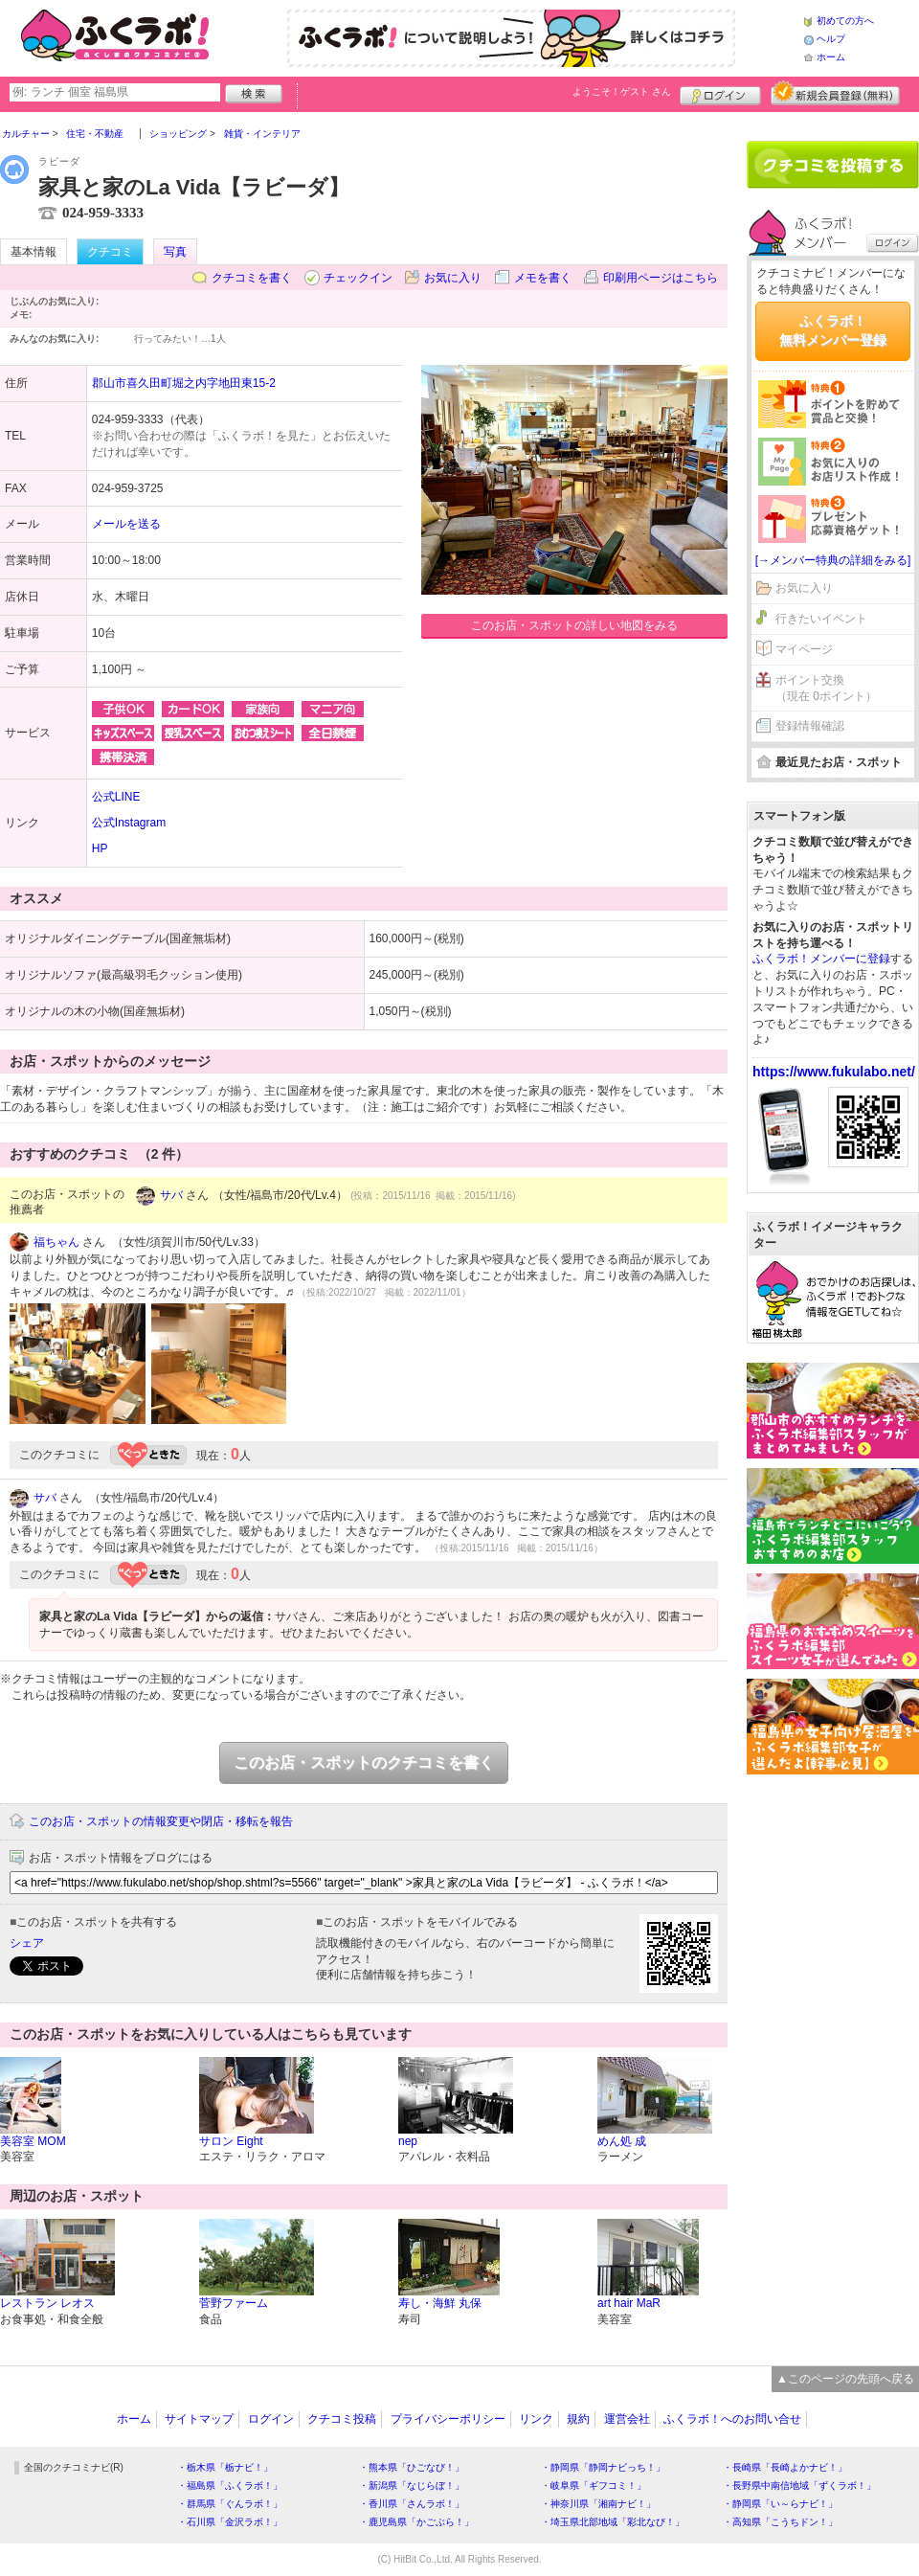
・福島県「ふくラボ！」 (229, 2485)
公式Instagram (129, 822)
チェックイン (358, 277)
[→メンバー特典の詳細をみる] (833, 560)
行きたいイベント (821, 618)
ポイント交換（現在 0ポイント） (826, 688)
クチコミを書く (252, 277)
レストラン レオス (47, 2303)
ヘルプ (831, 39)
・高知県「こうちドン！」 (780, 2522)
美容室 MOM (33, 2141)
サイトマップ (199, 2419)
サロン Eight (231, 2141)
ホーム (831, 57)
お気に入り (453, 277)
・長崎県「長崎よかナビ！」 (785, 2467)
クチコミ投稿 (341, 2419)
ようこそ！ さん (621, 91)
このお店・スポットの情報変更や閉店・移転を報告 (161, 1821)
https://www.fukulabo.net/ (833, 1071)
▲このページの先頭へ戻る (845, 2378)
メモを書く (543, 277)
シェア (27, 1943)
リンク (536, 2419)
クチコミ (110, 252)
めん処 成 (621, 2141)
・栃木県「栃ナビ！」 (225, 2467)
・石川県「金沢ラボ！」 (229, 2522)
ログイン (720, 92)
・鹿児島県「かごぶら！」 (416, 2522)
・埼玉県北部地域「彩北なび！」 (612, 2522)
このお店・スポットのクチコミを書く (364, 1762)
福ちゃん (56, 1242)
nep (407, 2141)
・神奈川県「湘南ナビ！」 (598, 2503)
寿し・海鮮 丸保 (440, 2303)
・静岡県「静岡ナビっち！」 (603, 2467)
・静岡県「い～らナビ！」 (780, 2503)
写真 (175, 252)
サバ (171, 1195)
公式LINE (116, 796)
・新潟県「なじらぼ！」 (411, 2485)
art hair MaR (629, 2303)
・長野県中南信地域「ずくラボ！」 (799, 2485)
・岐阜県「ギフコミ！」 (593, 2485)
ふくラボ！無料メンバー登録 (832, 330)
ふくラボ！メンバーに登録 (821, 958)
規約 (578, 2419)
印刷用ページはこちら (660, 277)
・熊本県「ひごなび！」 (411, 2467)
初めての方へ (845, 20)
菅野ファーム (233, 2303)
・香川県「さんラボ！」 (411, 2503)
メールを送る (126, 524)
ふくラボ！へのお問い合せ (732, 2419)
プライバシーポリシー (448, 2419)
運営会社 (627, 2419)
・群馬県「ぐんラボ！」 (229, 2503)
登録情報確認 (809, 726)
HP (100, 848)
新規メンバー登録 (835, 92)
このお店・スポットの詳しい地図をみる (574, 625)
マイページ (804, 649)
